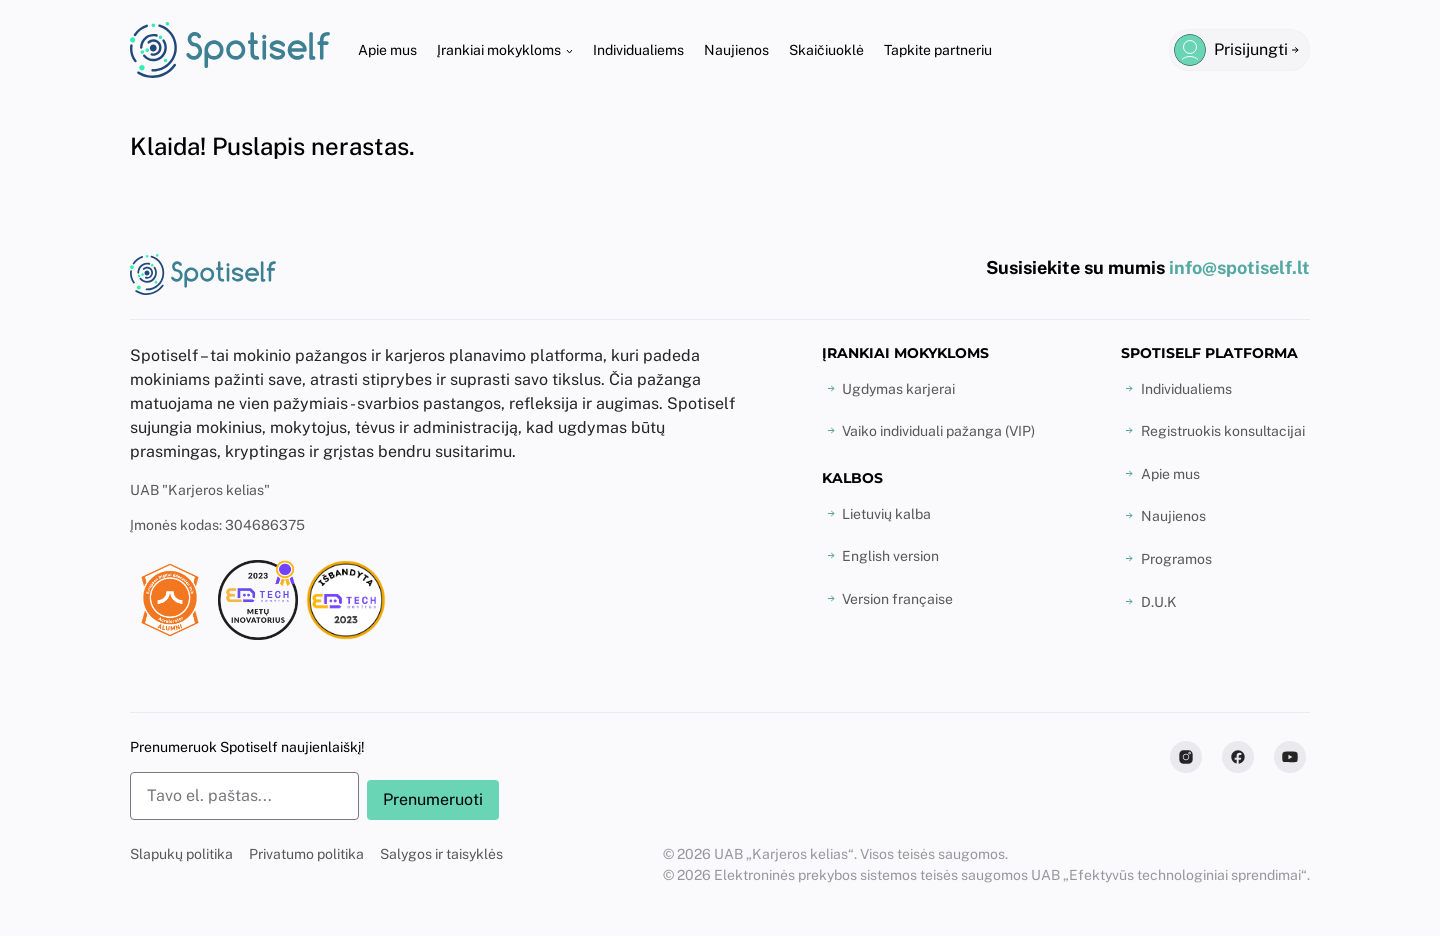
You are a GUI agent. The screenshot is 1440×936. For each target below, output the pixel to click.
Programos (1176, 559)
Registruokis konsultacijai (1223, 431)
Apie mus (387, 50)
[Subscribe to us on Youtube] (1290, 757)
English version (890, 556)
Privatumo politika (306, 854)
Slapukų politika (181, 854)
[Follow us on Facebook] (1238, 757)
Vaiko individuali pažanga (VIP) (938, 431)
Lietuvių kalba (886, 514)
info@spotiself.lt (1239, 267)
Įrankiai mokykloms (499, 50)
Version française (897, 599)
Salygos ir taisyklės (441, 854)
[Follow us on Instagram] (1186, 757)
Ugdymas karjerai (898, 389)
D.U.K (1159, 602)
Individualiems (638, 50)
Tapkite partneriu (938, 50)
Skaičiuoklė (826, 50)
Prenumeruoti (433, 799)
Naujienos (736, 50)
